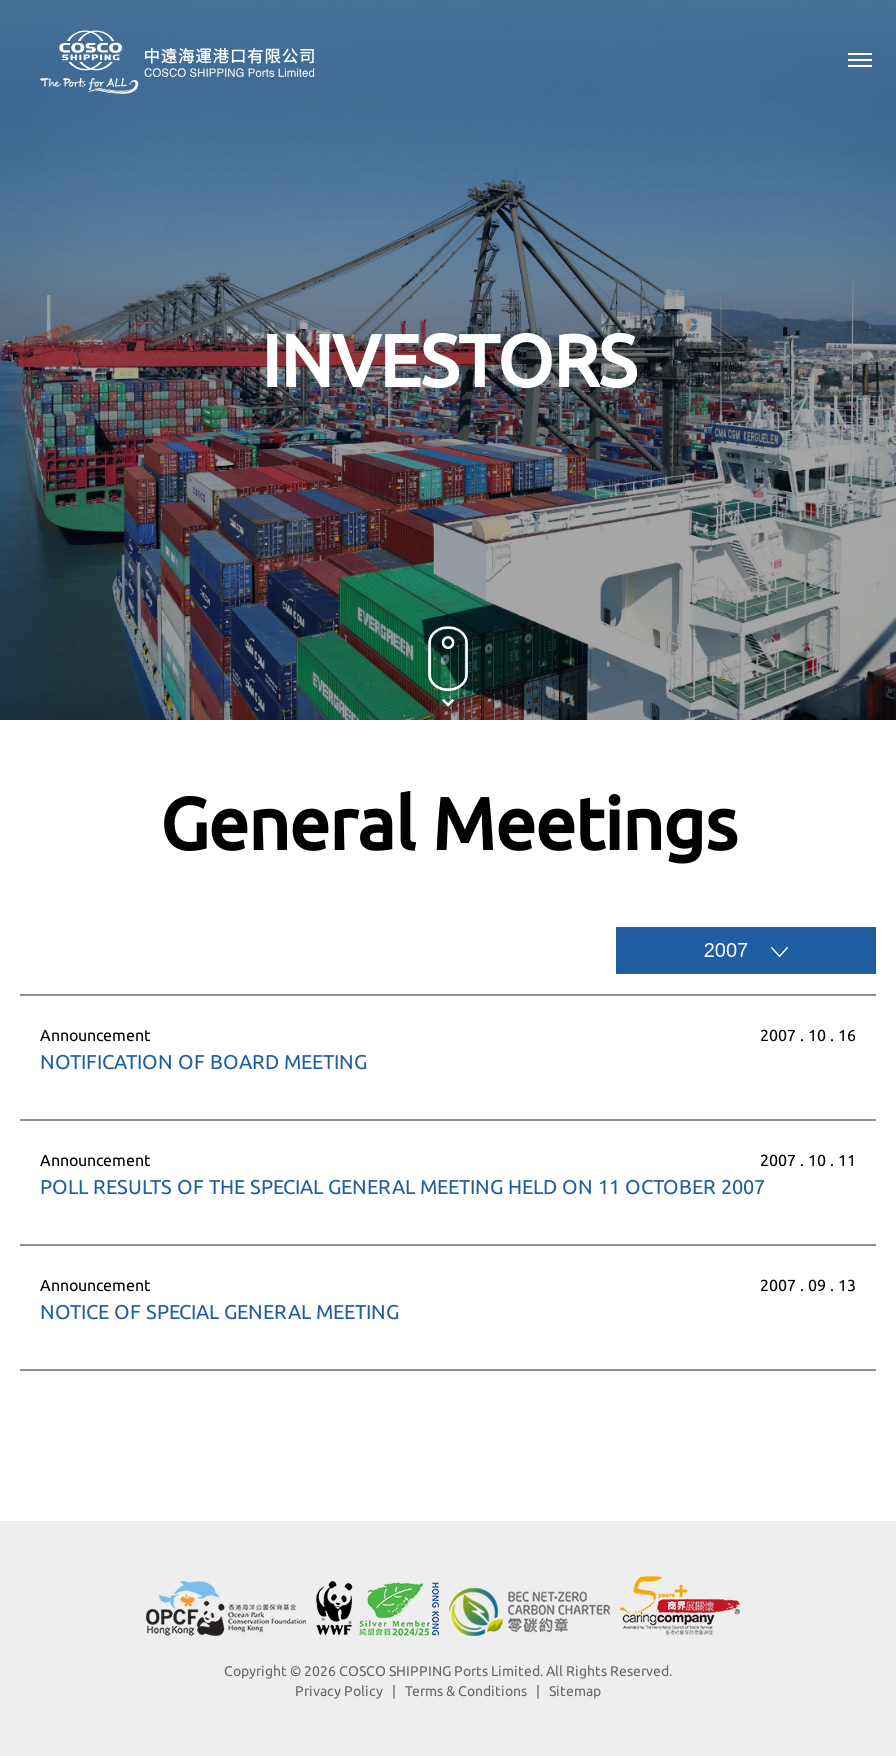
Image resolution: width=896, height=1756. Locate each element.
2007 (746, 950)
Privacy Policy (339, 1691)
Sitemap (575, 1691)
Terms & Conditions (466, 1691)
